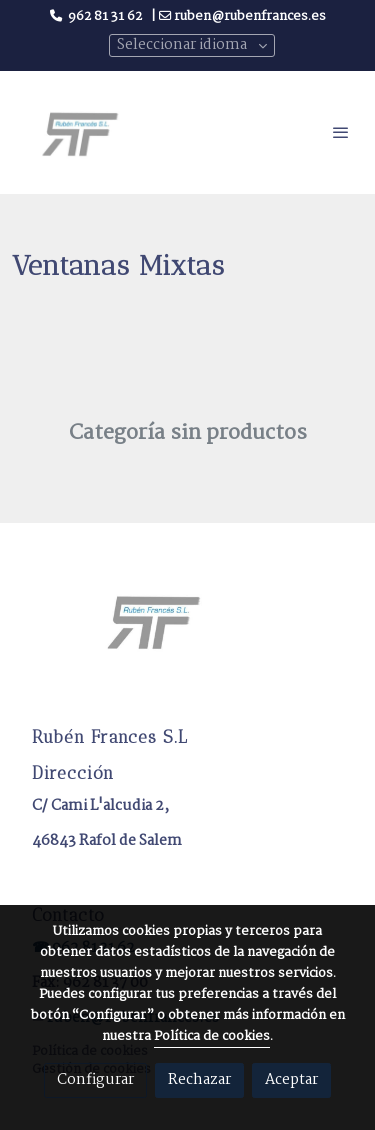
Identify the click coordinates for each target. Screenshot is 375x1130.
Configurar (95, 1080)
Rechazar (199, 1080)
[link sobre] (187, 632)
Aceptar (291, 1080)
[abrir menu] (341, 132)
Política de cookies (212, 1036)
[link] (80, 132)
